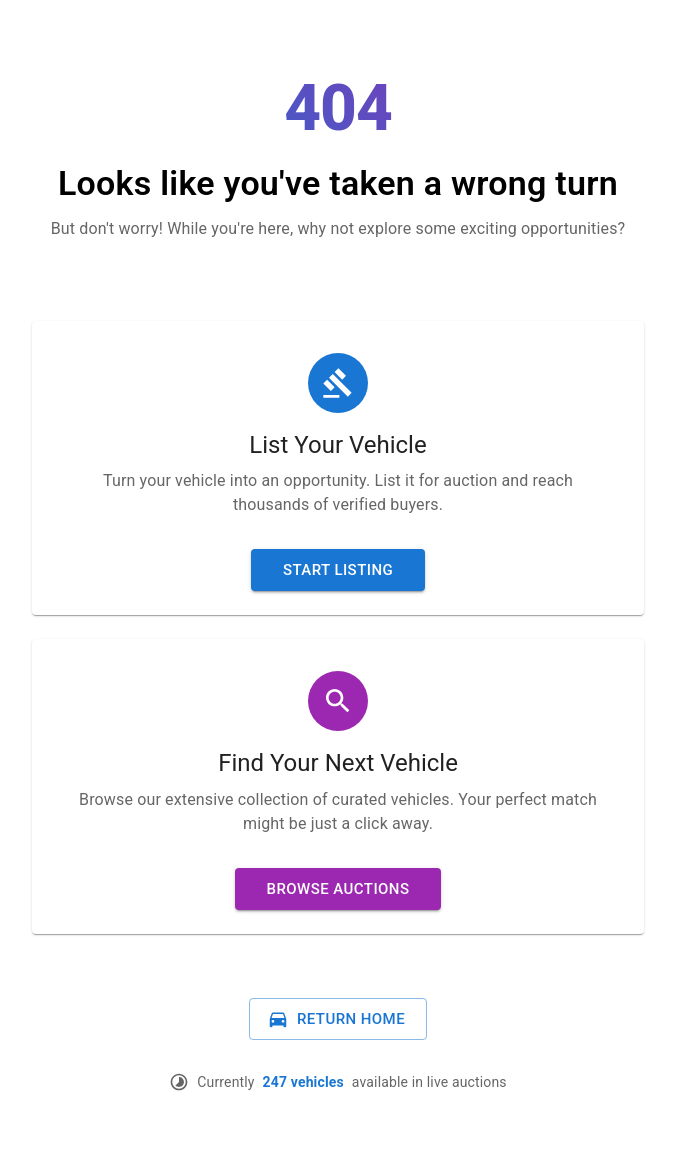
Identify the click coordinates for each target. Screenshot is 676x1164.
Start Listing (338, 570)
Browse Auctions (338, 889)
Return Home (336, 1019)
